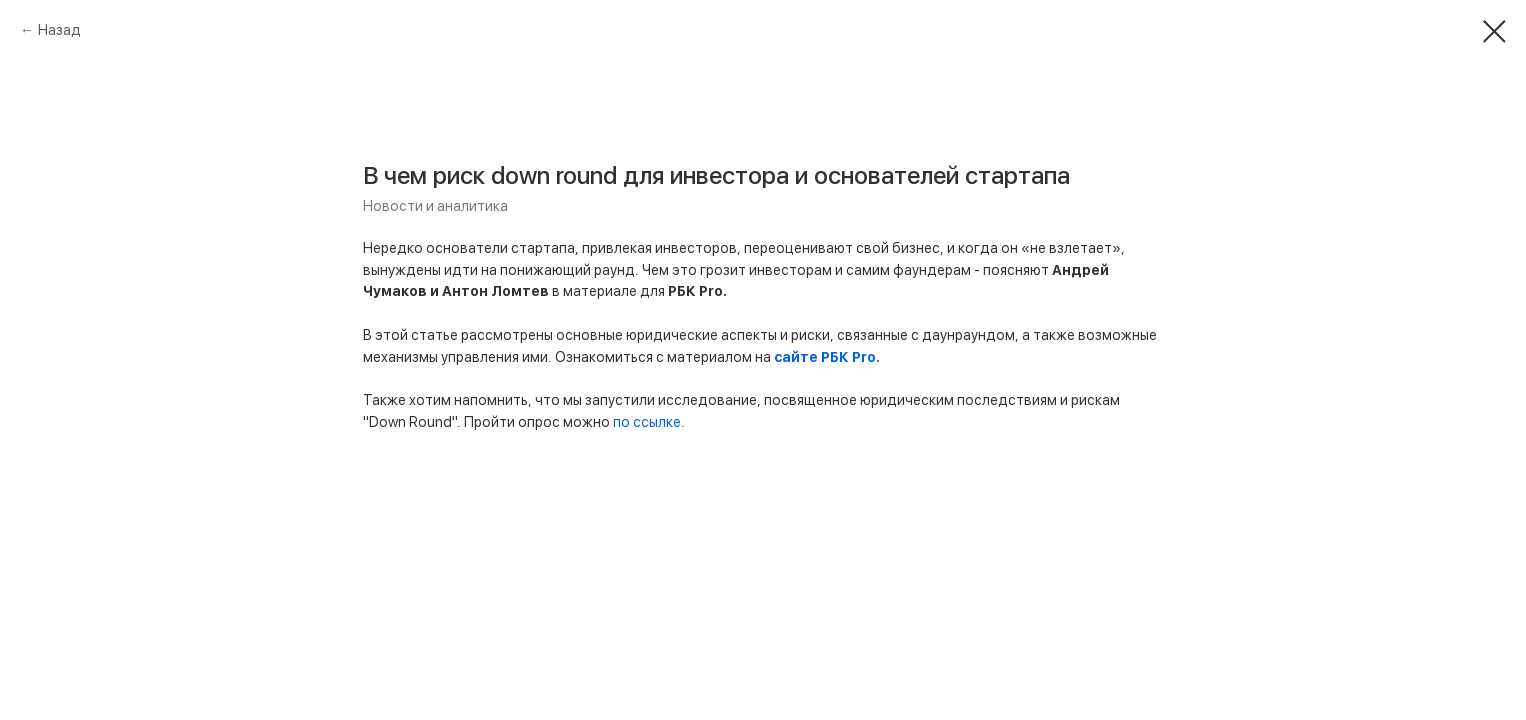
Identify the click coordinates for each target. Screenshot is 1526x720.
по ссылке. (649, 422)
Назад (59, 30)
